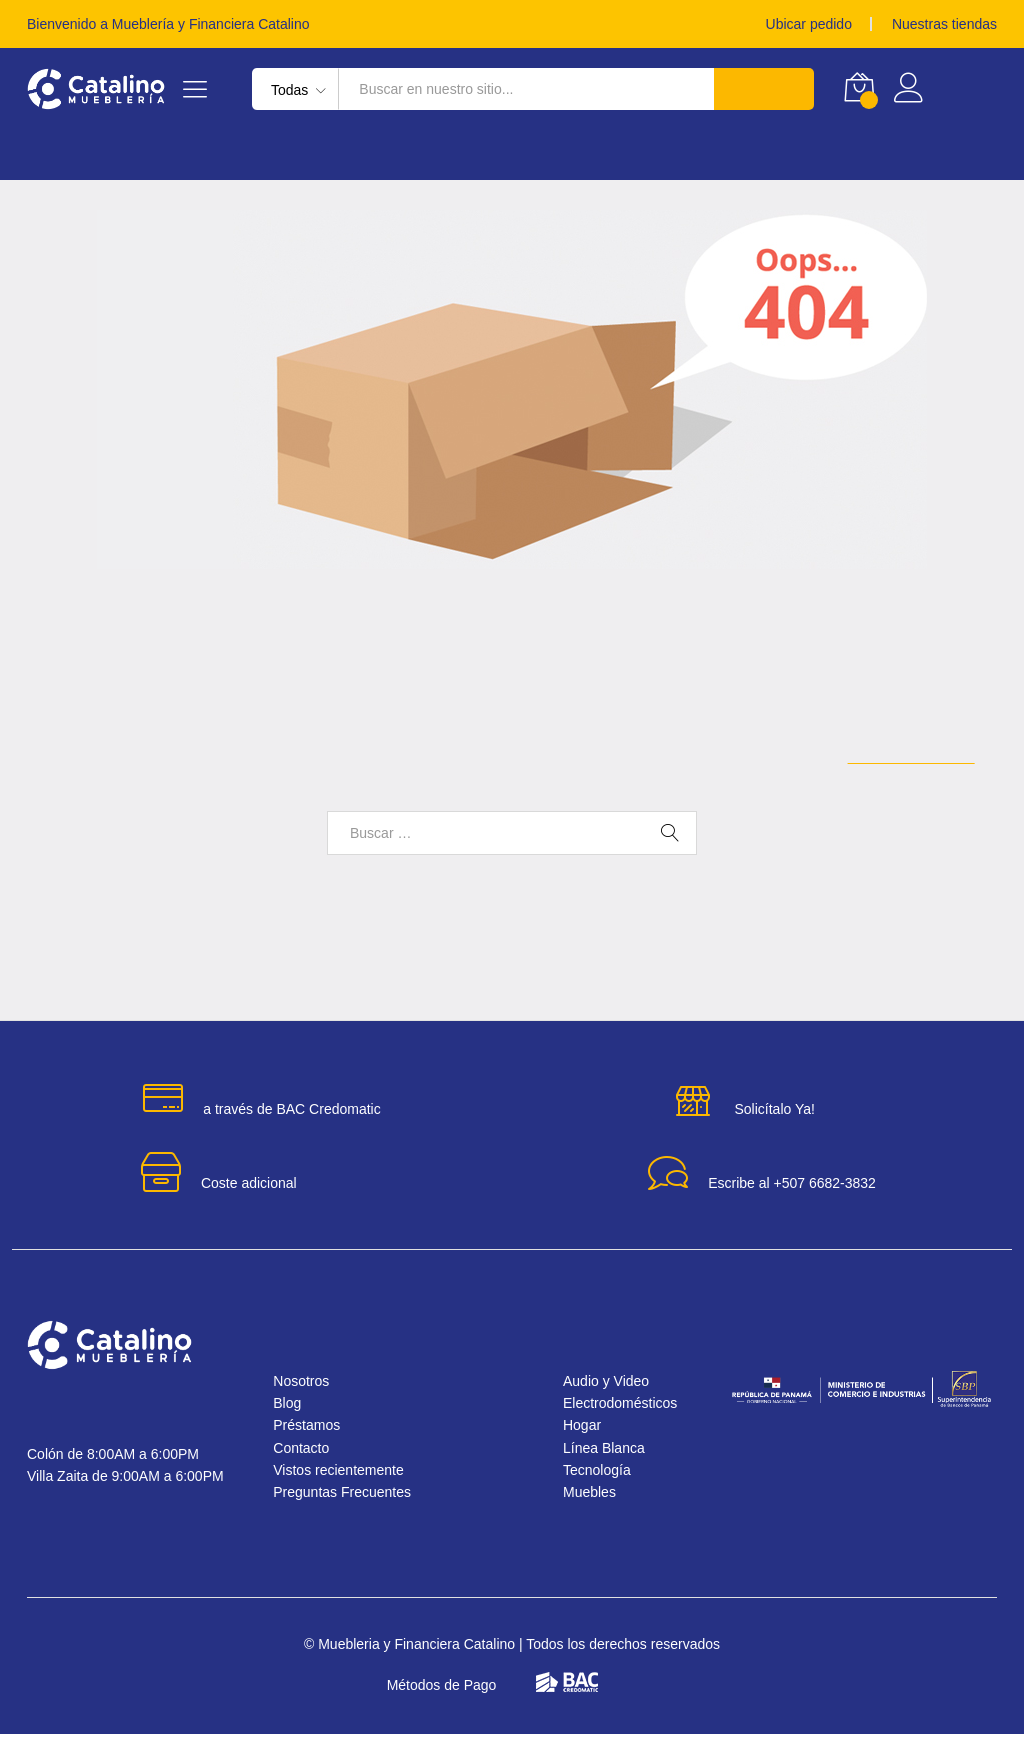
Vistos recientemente (353, 1499)
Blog (294, 1432)
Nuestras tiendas (938, 24)
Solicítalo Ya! (773, 1138)
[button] (966, 1705)
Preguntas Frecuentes (355, 1521)
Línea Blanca (609, 1477)
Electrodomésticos (628, 1432)
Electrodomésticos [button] (303, 155)
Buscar (762, 89)
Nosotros (310, 1409)
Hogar (584, 1454)
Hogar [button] (51, 155)
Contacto (311, 1477)
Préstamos (781, 155)
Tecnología (600, 1499)
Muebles (593, 1521)
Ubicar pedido (791, 24)
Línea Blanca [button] (150, 155)
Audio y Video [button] (663, 155)
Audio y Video (612, 1409)
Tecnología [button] (451, 155)
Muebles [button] (554, 155)
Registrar (965, 97)
